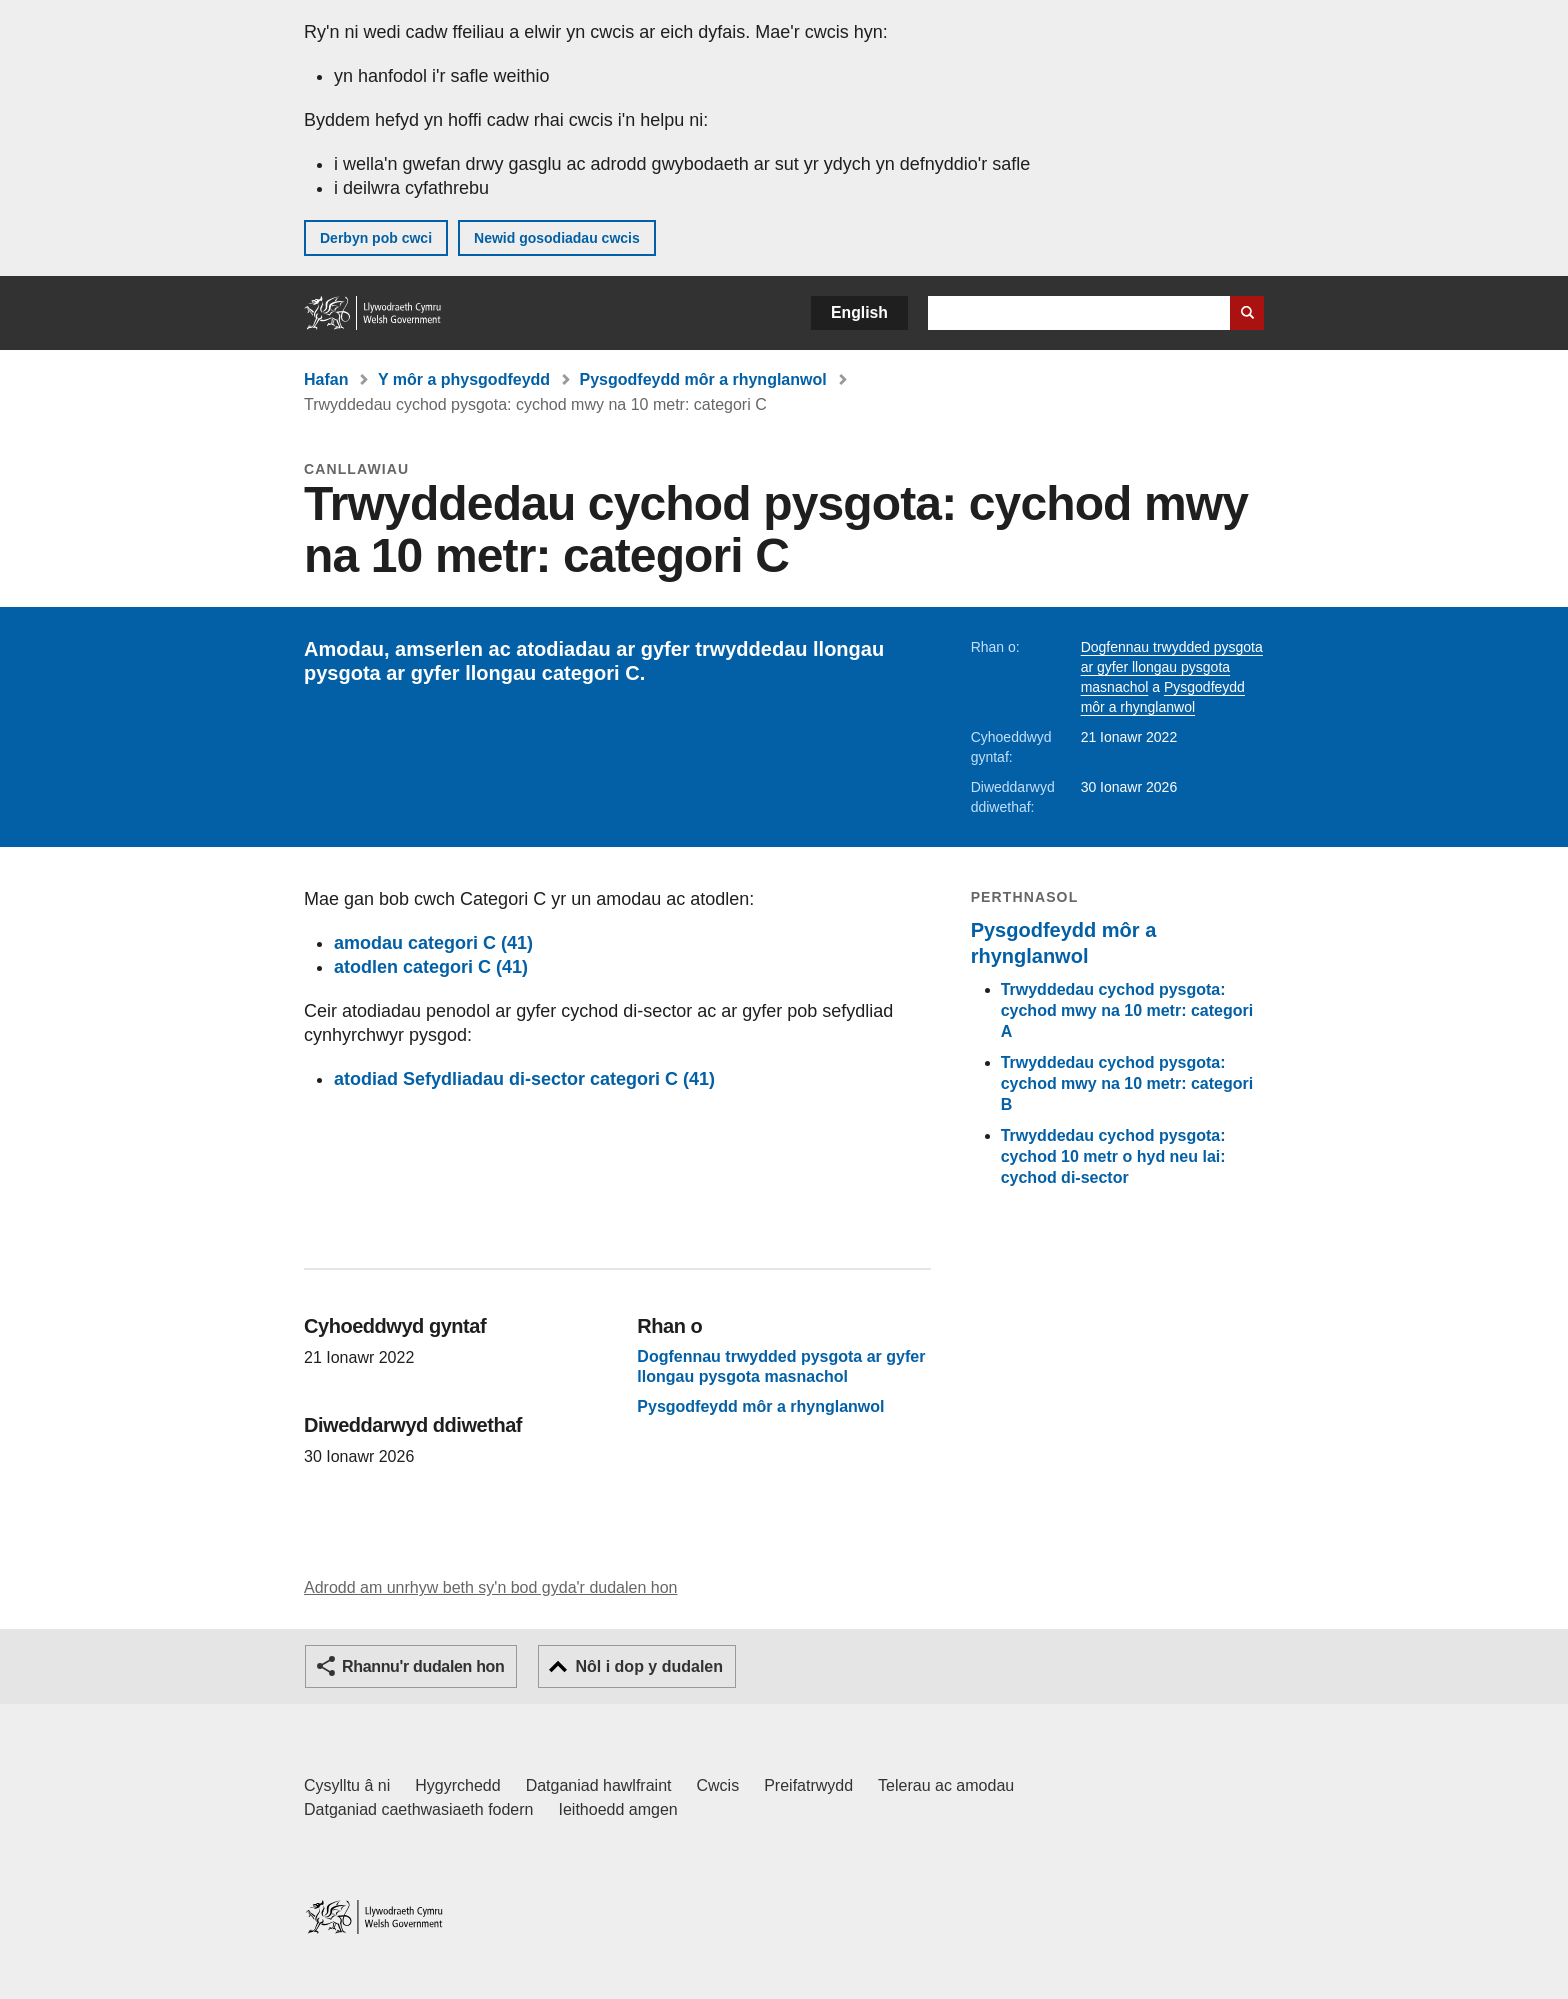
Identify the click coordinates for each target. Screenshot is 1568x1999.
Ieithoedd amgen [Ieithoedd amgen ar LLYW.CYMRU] (618, 1809)
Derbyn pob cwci (376, 238)
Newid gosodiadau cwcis (557, 238)
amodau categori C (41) (433, 943)
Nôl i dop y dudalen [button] (649, 1666)
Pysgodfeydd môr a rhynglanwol (703, 379)
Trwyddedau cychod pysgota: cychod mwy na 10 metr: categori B (1127, 1083)
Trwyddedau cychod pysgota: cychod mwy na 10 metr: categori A (1127, 1010)
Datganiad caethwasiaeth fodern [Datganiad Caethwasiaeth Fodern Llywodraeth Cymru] (419, 1809)
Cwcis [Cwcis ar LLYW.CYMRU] (718, 1785)
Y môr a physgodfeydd (464, 379)
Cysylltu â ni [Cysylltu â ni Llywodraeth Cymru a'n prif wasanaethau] (347, 1785)
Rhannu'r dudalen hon (423, 1666)
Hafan (326, 379)
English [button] (859, 312)
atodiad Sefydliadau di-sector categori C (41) (524, 1079)
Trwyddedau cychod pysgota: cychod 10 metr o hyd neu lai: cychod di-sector (1113, 1156)
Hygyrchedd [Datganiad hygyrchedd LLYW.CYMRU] (457, 1785)
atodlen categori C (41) (431, 967)
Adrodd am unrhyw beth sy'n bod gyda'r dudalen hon (490, 1587)
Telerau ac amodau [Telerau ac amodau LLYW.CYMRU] (946, 1785)
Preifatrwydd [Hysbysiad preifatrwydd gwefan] (808, 1785)
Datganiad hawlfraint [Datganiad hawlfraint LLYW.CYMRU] (599, 1785)
